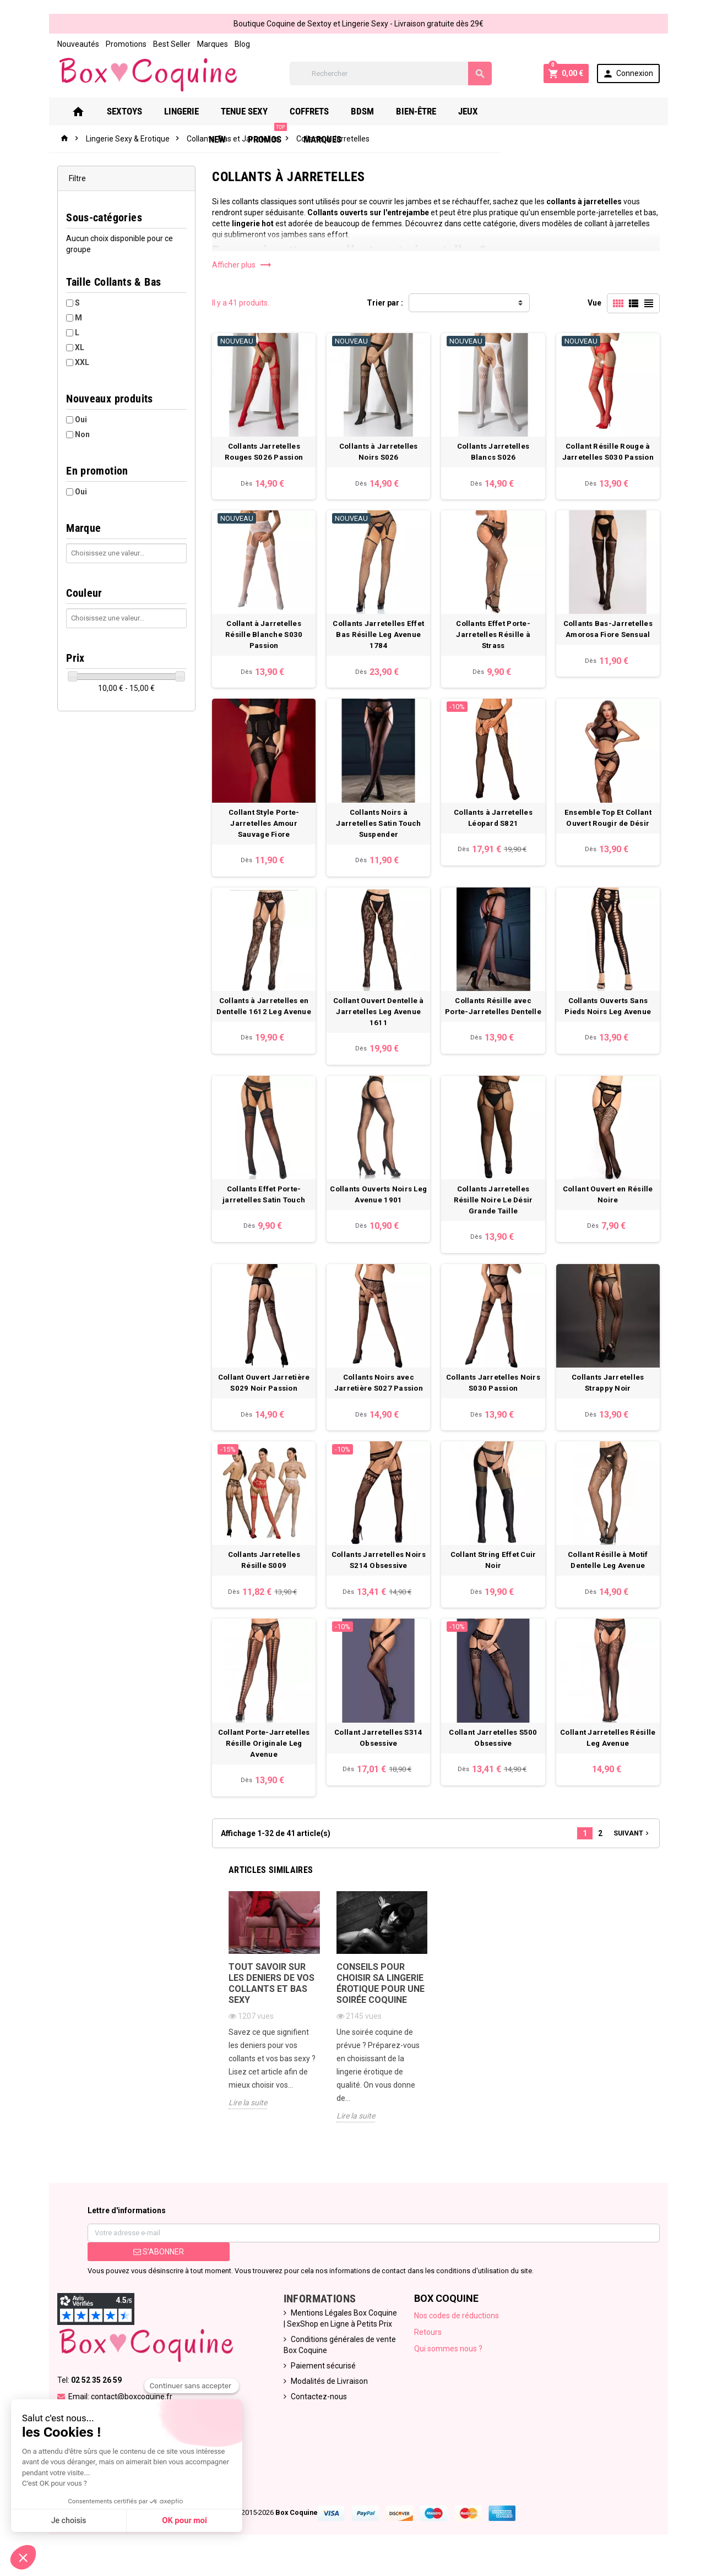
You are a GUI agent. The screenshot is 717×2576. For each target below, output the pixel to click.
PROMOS (565, 107)
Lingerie (188, 111)
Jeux (475, 111)
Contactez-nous (314, 2410)
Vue (613, 303)
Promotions (108, 44)
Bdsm (369, 111)
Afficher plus (233, 265)
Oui (63, 420)
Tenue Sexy (250, 111)
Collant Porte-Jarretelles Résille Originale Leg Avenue (259, 1765)
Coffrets (315, 111)
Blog (224, 44)
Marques (194, 44)
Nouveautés (60, 44)
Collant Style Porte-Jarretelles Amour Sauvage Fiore (258, 833)
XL (61, 348)
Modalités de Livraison (324, 2394)
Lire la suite (239, 2129)
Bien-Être (423, 111)
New (515, 111)
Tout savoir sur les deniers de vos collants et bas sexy (267, 2010)
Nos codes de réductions (459, 2329)
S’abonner (145, 2265)
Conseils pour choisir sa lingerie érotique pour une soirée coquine (378, 2010)
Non (64, 435)
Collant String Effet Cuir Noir (501, 1570)
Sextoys (131, 111)
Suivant (650, 1855)
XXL (64, 362)
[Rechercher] (391, 74)
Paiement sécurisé (318, 2379)
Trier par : (385, 303)
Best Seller (153, 44)
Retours (431, 2345)
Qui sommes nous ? (451, 2362)
